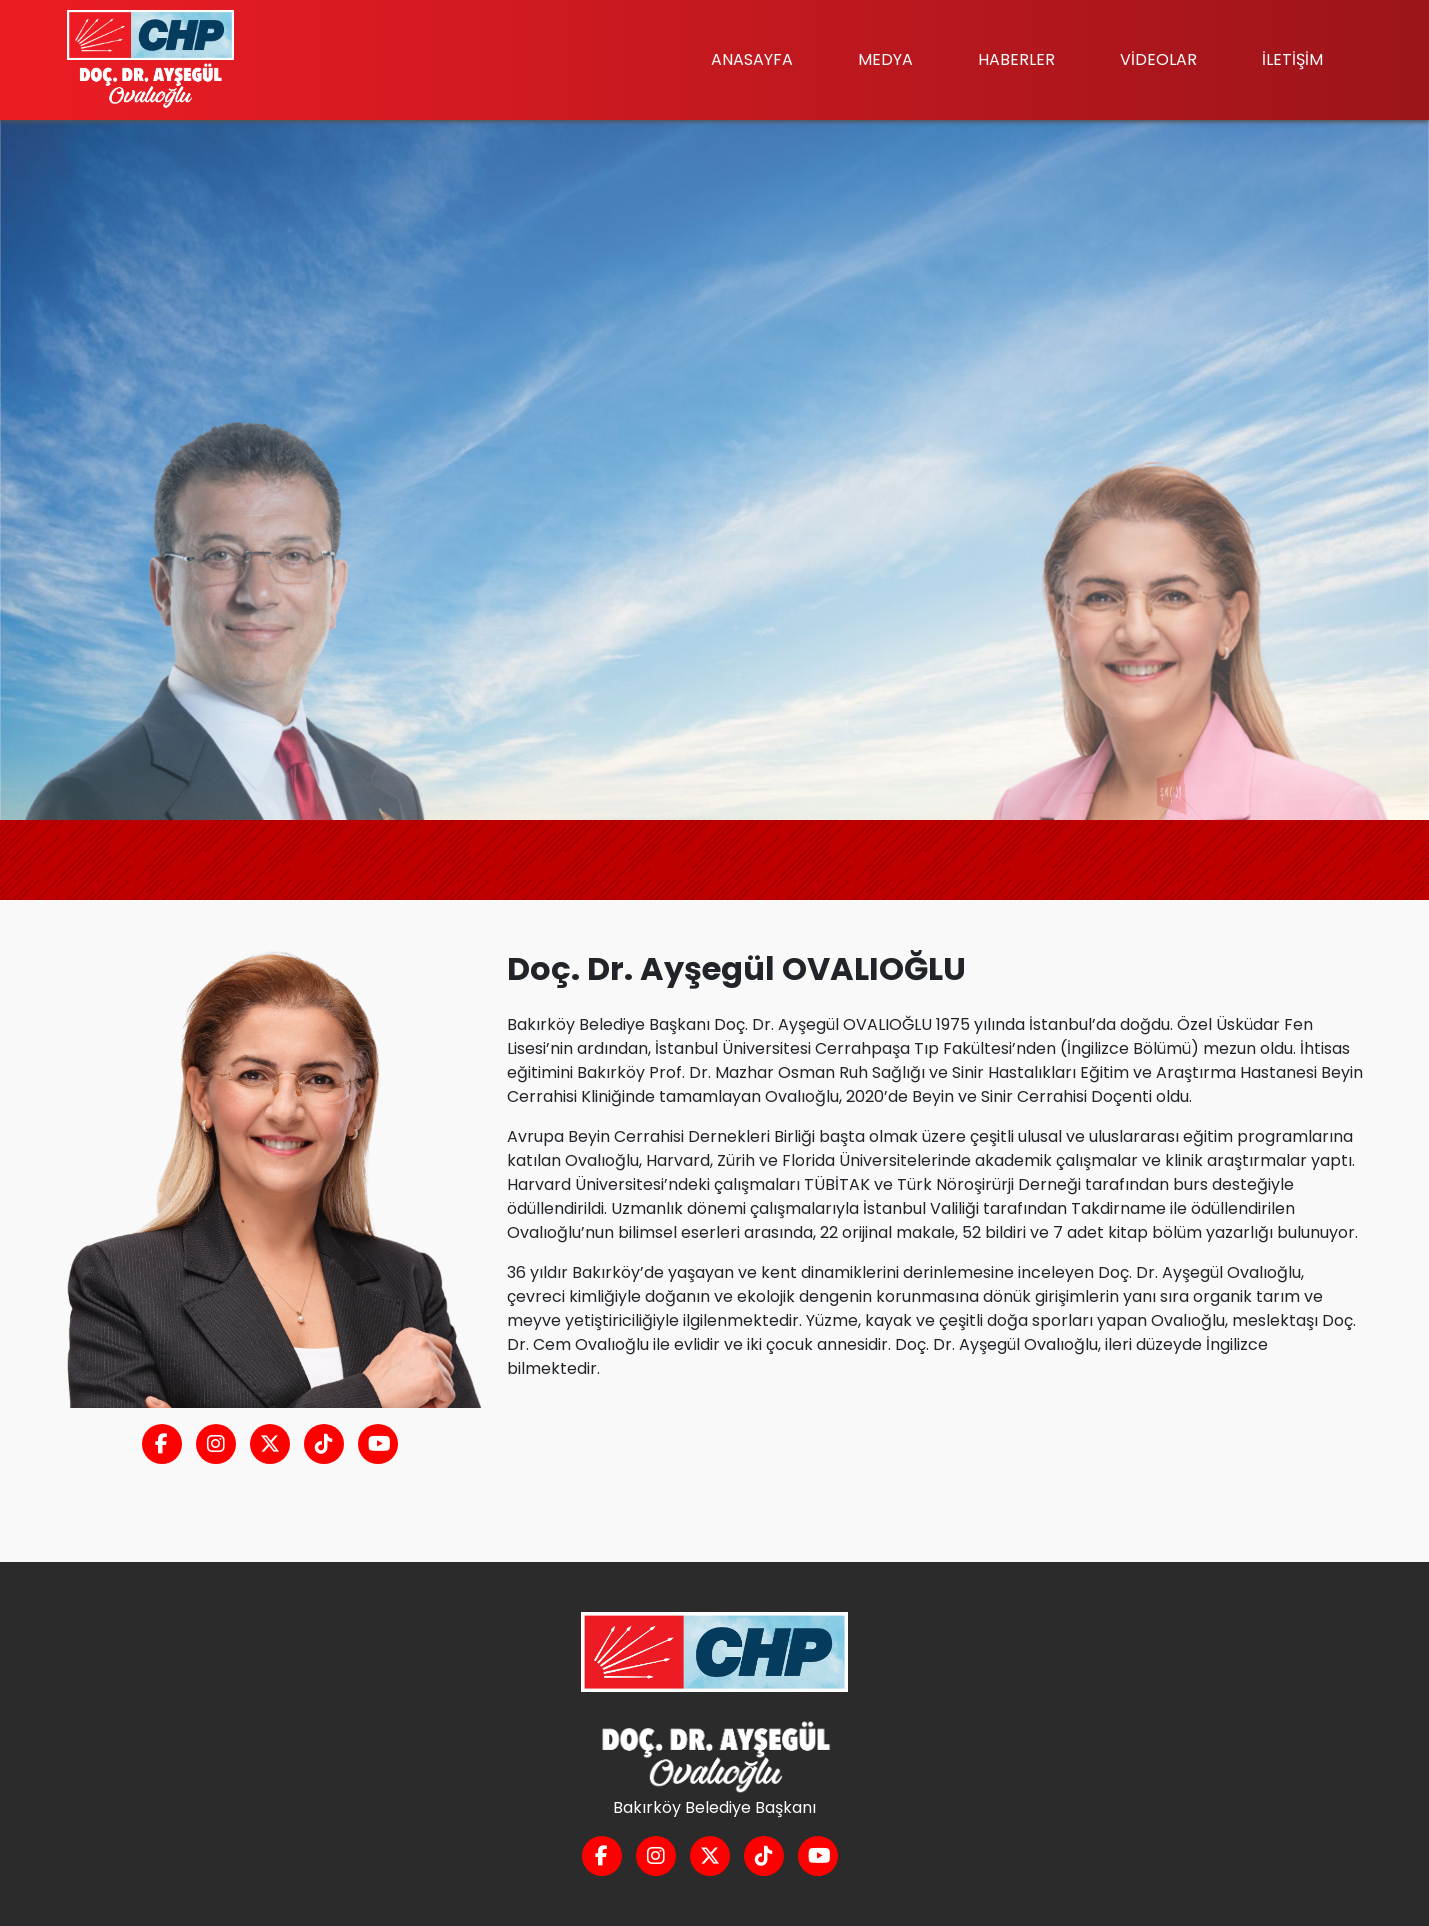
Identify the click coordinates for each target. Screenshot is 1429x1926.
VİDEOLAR (1158, 59)
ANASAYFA (752, 59)
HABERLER (1016, 59)
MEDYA (885, 59)
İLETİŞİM (1292, 59)
